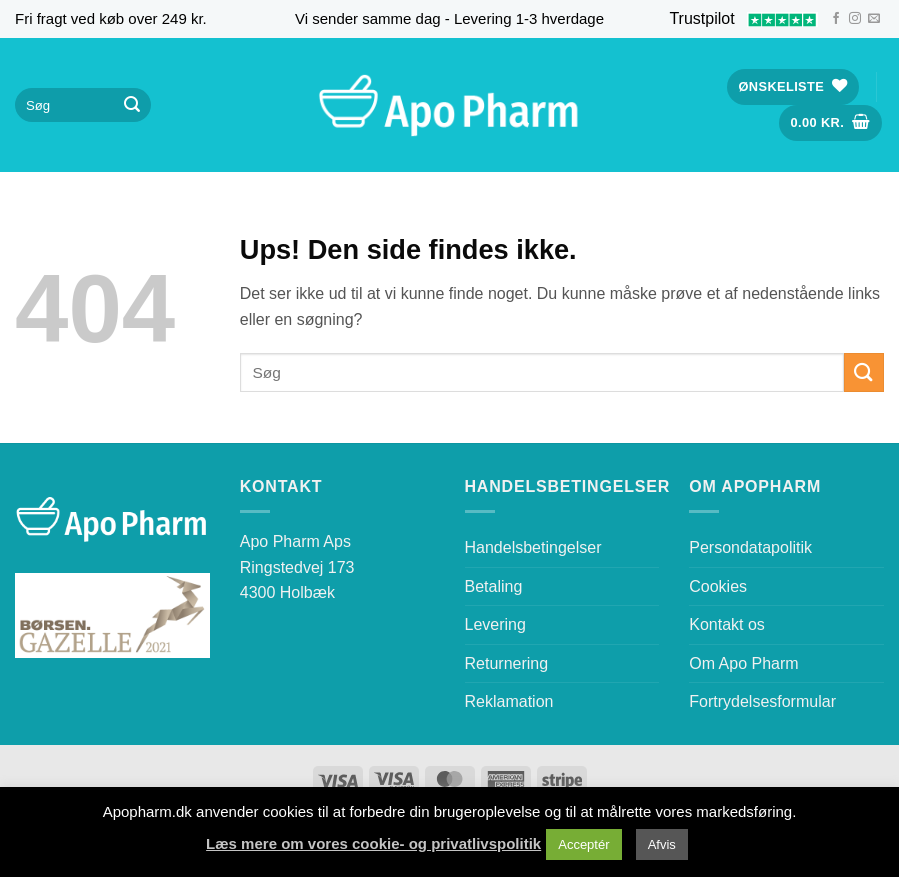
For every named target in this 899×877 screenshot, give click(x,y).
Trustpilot (743, 18)
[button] (831, 123)
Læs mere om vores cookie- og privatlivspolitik (373, 843)
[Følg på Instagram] (855, 19)
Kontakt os (727, 624)
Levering (495, 624)
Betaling (494, 586)
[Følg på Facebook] (836, 19)
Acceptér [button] (583, 844)
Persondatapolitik (750, 547)
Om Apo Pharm (743, 663)
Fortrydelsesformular (762, 701)
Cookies (718, 586)
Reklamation (509, 701)
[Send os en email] (874, 19)
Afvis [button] (662, 844)
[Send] (132, 105)
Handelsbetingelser (533, 547)
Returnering (507, 663)
